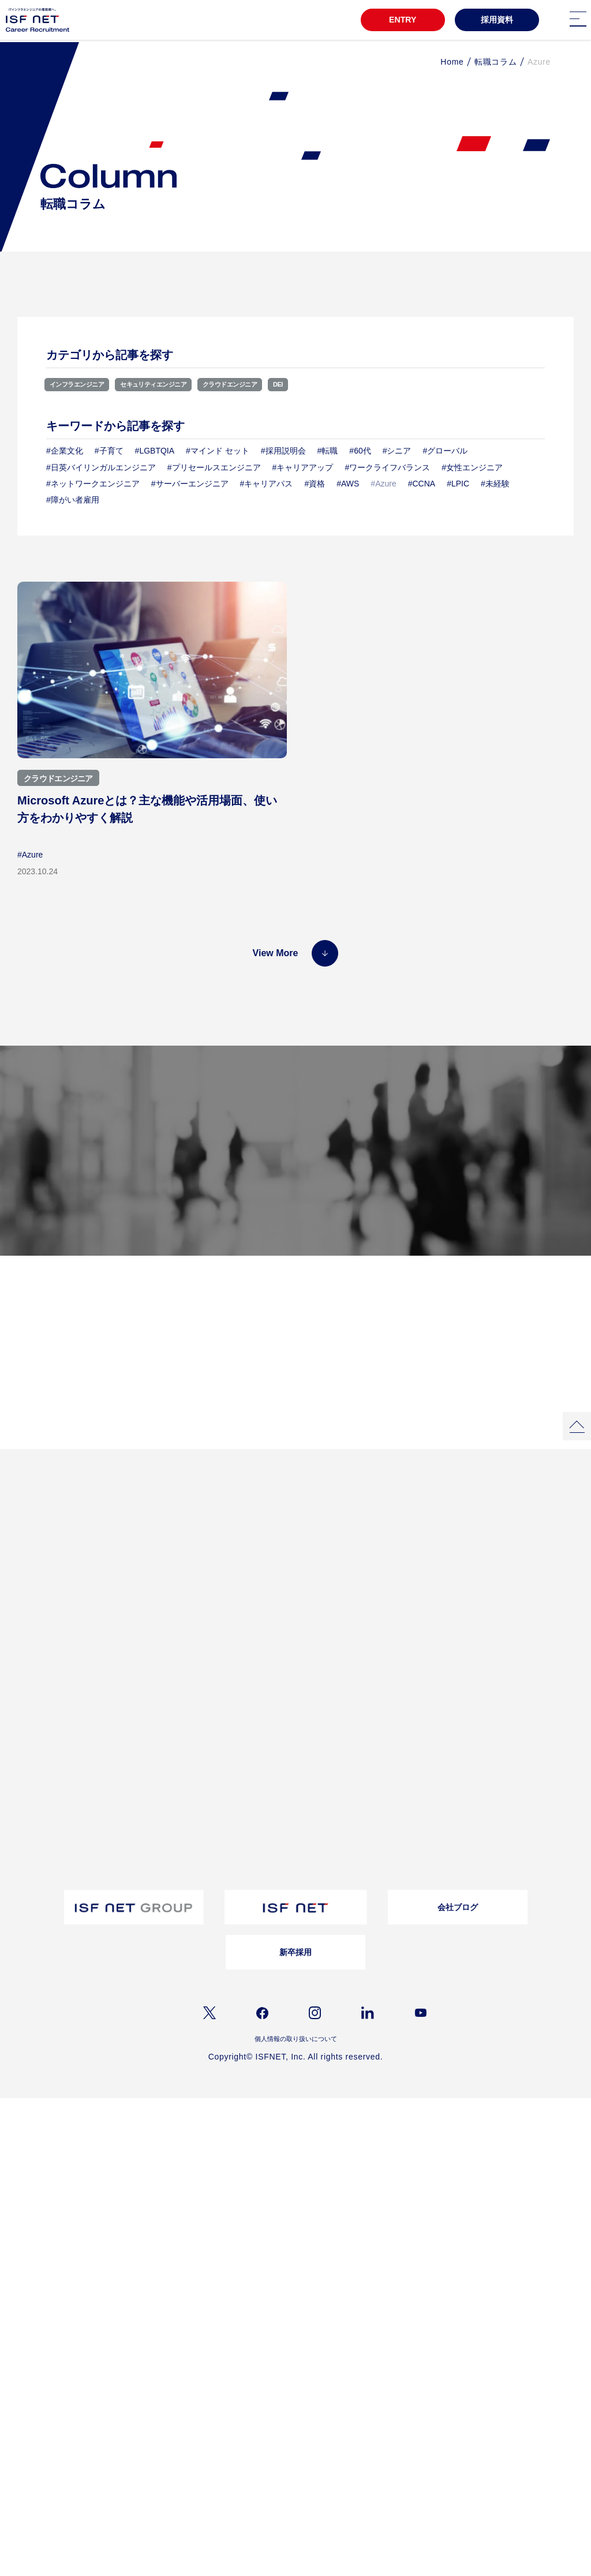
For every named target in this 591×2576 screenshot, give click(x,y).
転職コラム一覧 (268, 1675)
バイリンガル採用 (41, 1841)
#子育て (109, 451)
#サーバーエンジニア (190, 484)
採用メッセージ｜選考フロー (58, 1811)
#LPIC (458, 484)
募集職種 (399, 1174)
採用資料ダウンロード (278, 1731)
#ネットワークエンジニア (93, 484)
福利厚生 (27, 1690)
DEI (331, 383)
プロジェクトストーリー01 (170, 1588)
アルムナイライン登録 (48, 1887)
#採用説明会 (283, 451)
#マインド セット (217, 451)
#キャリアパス (266, 484)
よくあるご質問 (494, 1861)
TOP (22, 1567)
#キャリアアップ (303, 467)
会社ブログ (458, 1975)
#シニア (397, 451)
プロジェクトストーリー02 (170, 1603)
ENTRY (400, 21)
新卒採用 (295, 2020)
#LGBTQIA (154, 451)
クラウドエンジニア (273, 383)
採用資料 (496, 21)
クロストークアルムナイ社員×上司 (277, 1613)
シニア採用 (30, 1902)
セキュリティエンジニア (179, 383)
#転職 (327, 451)
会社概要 (142, 1675)
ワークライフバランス (48, 1705)
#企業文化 (64, 451)
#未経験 (495, 484)
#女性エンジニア (472, 467)
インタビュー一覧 (387, 1588)
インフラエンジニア (84, 383)
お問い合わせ (380, 1690)
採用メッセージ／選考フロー (292, 1232)
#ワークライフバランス (387, 467)
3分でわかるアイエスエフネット (63, 1588)
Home (451, 61)
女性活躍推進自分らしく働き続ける (278, 1591)
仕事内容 (142, 1720)
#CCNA (421, 484)
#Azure (30, 855)
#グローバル (445, 451)
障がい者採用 (34, 1856)
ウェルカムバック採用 (48, 1871)
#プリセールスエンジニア (214, 467)
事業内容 (142, 1705)
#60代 (360, 451)
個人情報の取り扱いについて (295, 2109)
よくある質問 (380, 1675)
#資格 (314, 484)
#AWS (347, 484)
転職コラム (495, 61)
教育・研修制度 (37, 1675)
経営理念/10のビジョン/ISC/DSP (179, 1690)
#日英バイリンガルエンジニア (101, 467)
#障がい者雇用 (72, 500)
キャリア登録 (34, 1918)
